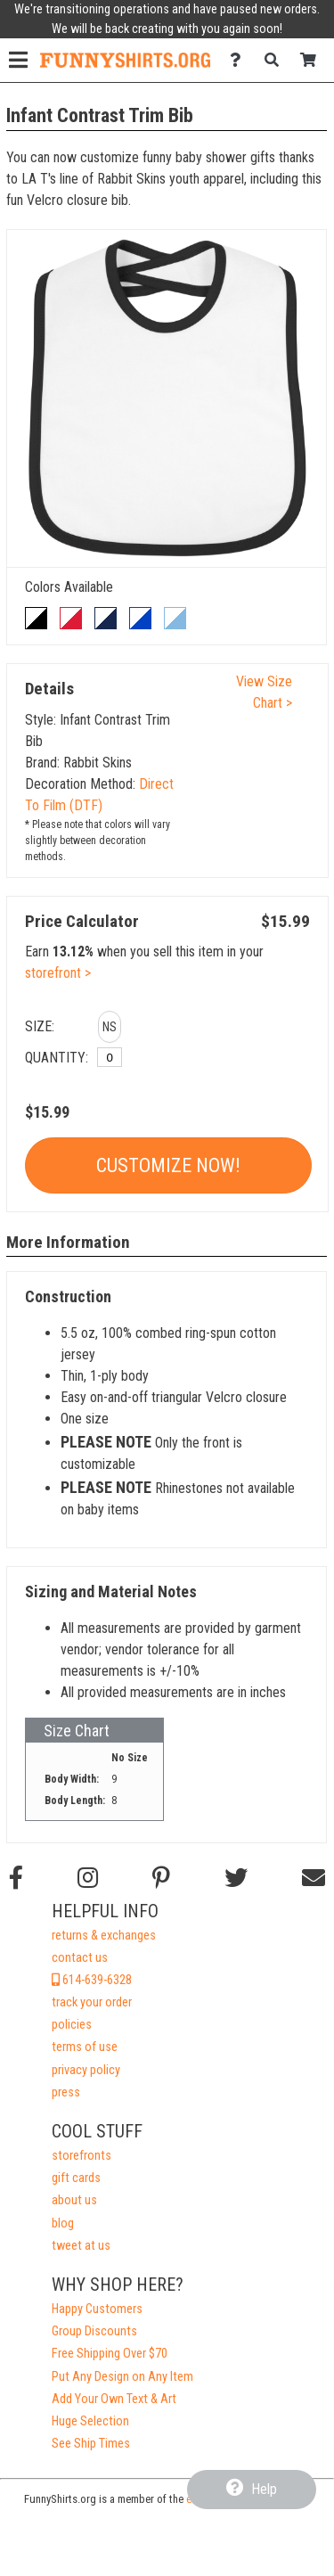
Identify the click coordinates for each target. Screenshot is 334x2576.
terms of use (85, 2047)
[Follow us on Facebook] (16, 1878)
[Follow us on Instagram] (87, 1878)
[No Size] (109, 1057)
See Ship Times (91, 2443)
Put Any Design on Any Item (122, 2376)
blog (63, 2223)
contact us (80, 1957)
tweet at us (81, 2245)
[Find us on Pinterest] (161, 1878)
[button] (109, 1029)
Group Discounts (94, 2331)
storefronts (81, 2155)
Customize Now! (168, 1165)
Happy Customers (97, 2309)
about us (74, 2200)
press (66, 2092)
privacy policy (86, 2070)
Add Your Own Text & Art (114, 2399)
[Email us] (313, 1878)
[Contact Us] (240, 60)
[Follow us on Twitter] (236, 1878)
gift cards (76, 2178)
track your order (92, 2002)
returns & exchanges (104, 1935)
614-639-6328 (92, 1980)
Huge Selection (90, 2421)
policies (72, 2024)
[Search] (276, 60)
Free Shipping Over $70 (109, 2353)
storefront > (58, 972)
